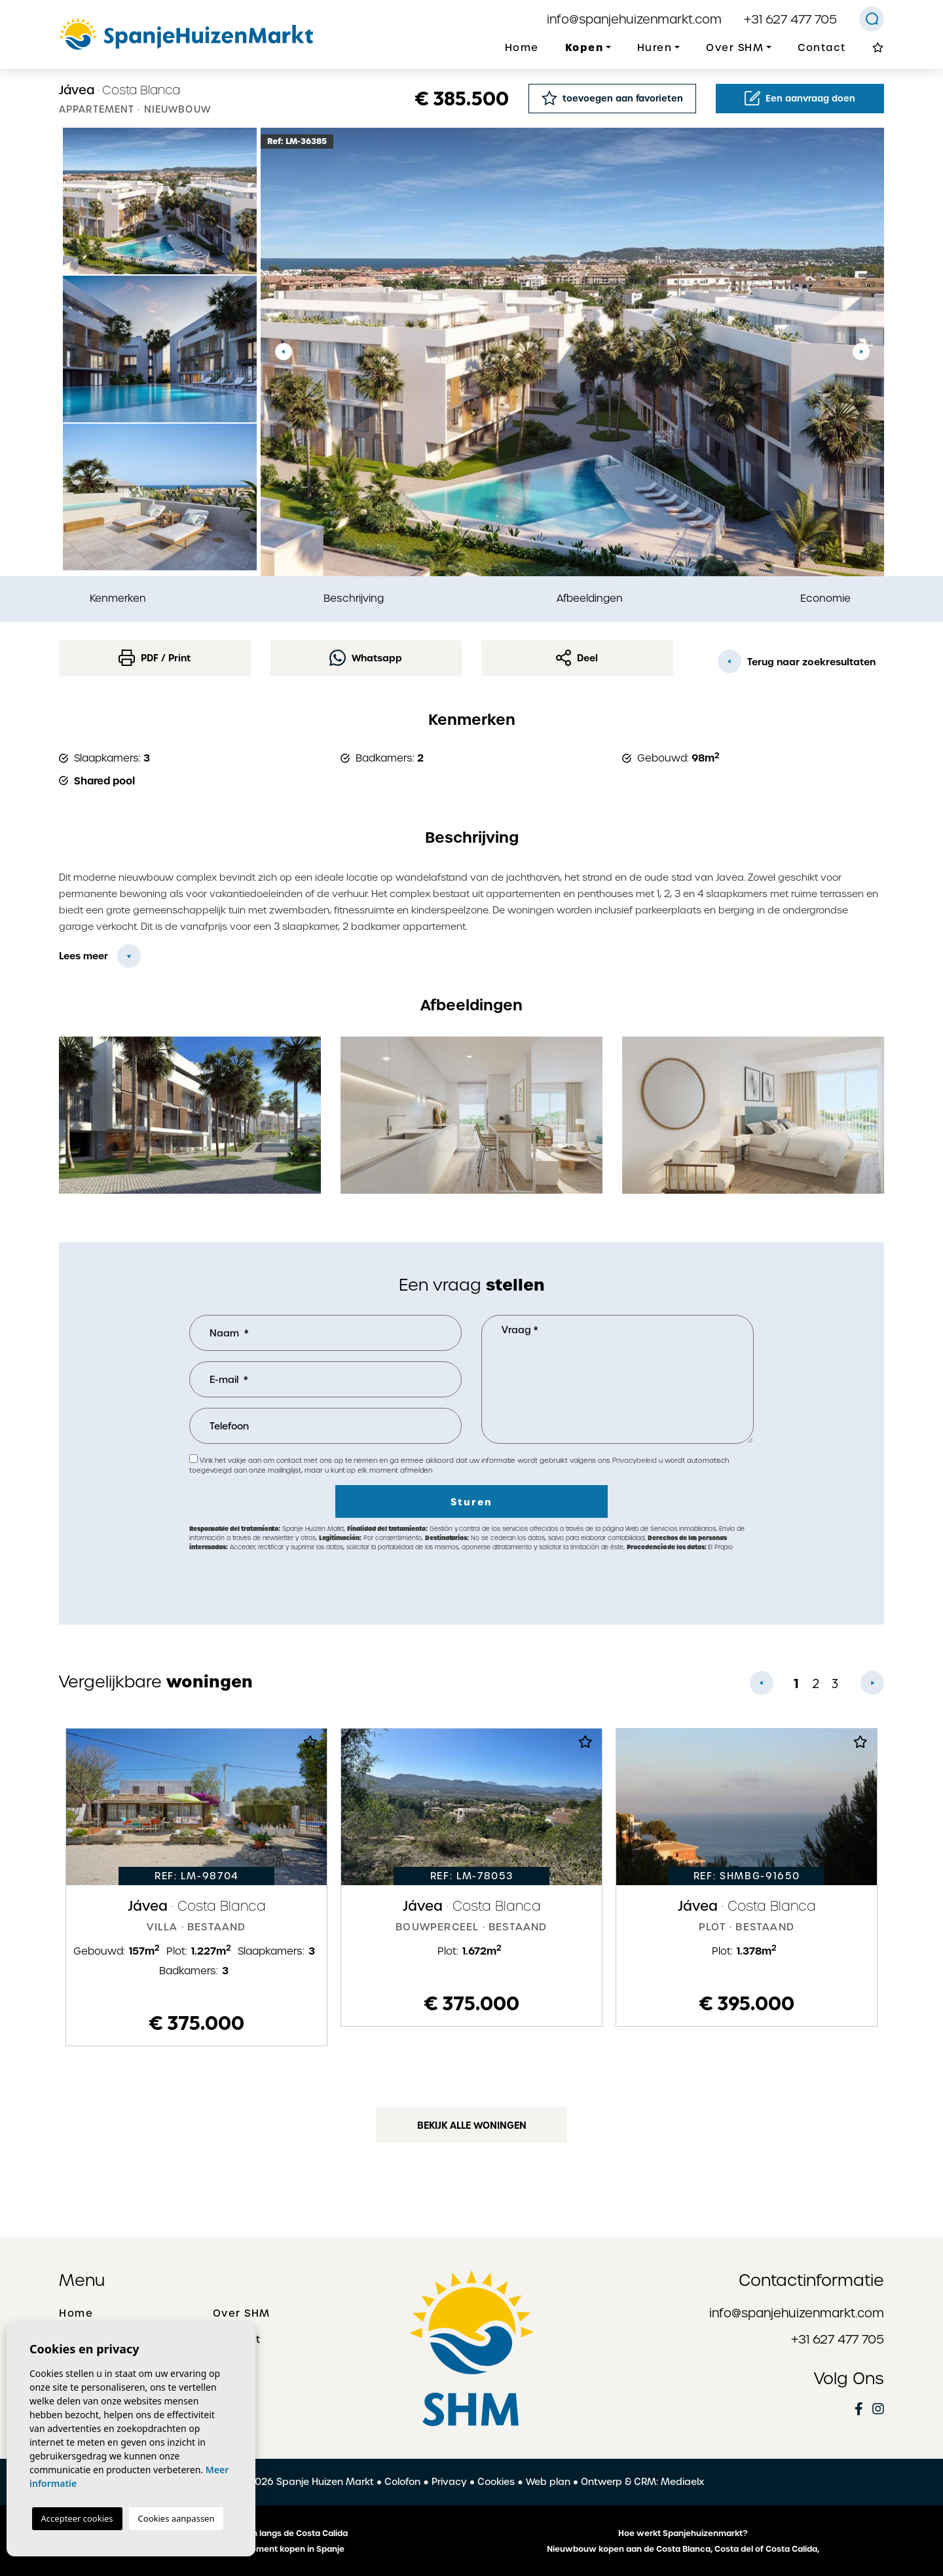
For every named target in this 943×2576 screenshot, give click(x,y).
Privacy (449, 2482)
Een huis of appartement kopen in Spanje (260, 2549)
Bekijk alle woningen (472, 2125)
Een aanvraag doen (800, 98)
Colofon (402, 2482)
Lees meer (83, 956)
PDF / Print (155, 658)
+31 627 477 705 (790, 19)
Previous (283, 352)
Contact (822, 47)
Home (522, 47)
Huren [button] (655, 47)
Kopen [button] (584, 47)
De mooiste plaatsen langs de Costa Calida (260, 2533)
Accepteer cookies (77, 2518)
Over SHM (241, 2313)
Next (861, 352)
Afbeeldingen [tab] (590, 598)
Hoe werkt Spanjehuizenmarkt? (683, 2533)
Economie (825, 598)
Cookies (496, 2482)
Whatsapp (365, 658)
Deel (577, 658)
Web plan (548, 2482)
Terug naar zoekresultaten (797, 661)
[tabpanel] (196, 1887)
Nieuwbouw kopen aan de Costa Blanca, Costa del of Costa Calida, (683, 2549)
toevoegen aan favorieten (612, 97)
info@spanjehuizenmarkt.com (634, 19)
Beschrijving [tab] (354, 598)
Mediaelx (682, 2482)
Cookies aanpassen (176, 2518)
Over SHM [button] (735, 47)
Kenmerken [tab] (118, 598)
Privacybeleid (635, 1460)
